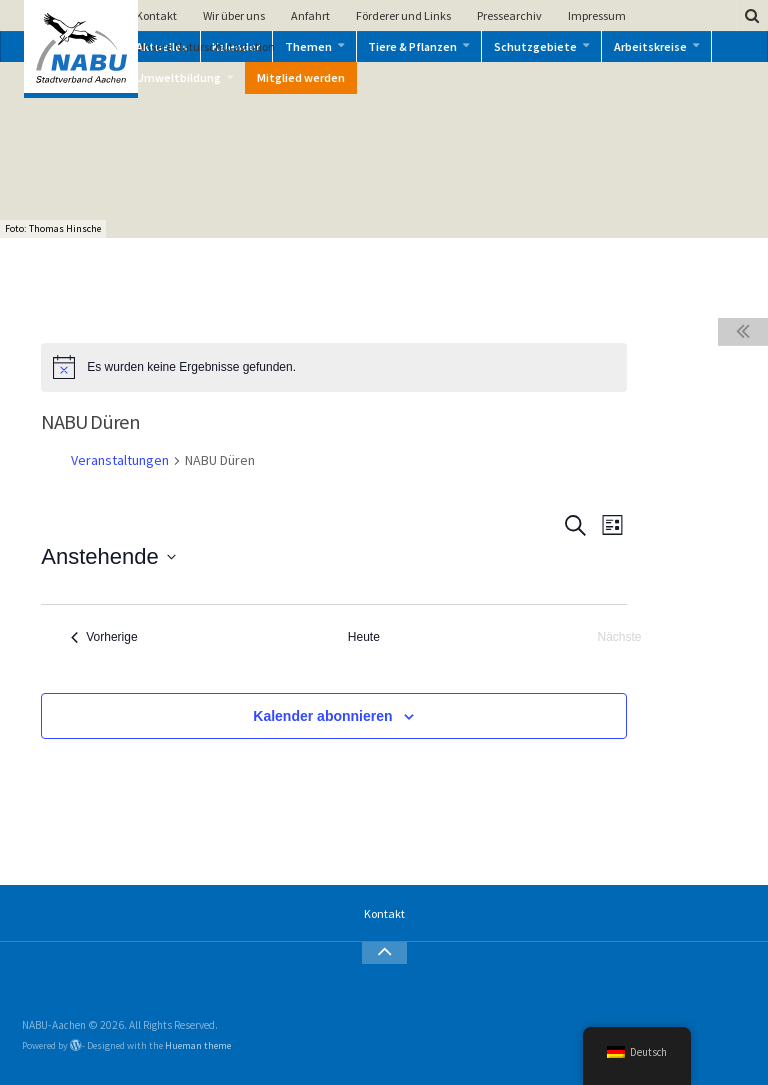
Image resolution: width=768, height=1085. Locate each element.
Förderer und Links (403, 15)
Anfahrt (310, 15)
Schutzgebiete (535, 46)
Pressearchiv (509, 15)
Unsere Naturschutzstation (205, 46)
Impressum (597, 15)
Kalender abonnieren (322, 716)
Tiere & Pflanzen (412, 46)
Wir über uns (234, 15)
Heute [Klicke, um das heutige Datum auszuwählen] (364, 637)
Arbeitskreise (650, 46)
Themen (308, 46)
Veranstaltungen (120, 460)
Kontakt (156, 15)
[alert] (333, 367)
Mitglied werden (301, 77)
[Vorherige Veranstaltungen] (104, 637)
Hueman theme (198, 1045)
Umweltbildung (178, 77)
